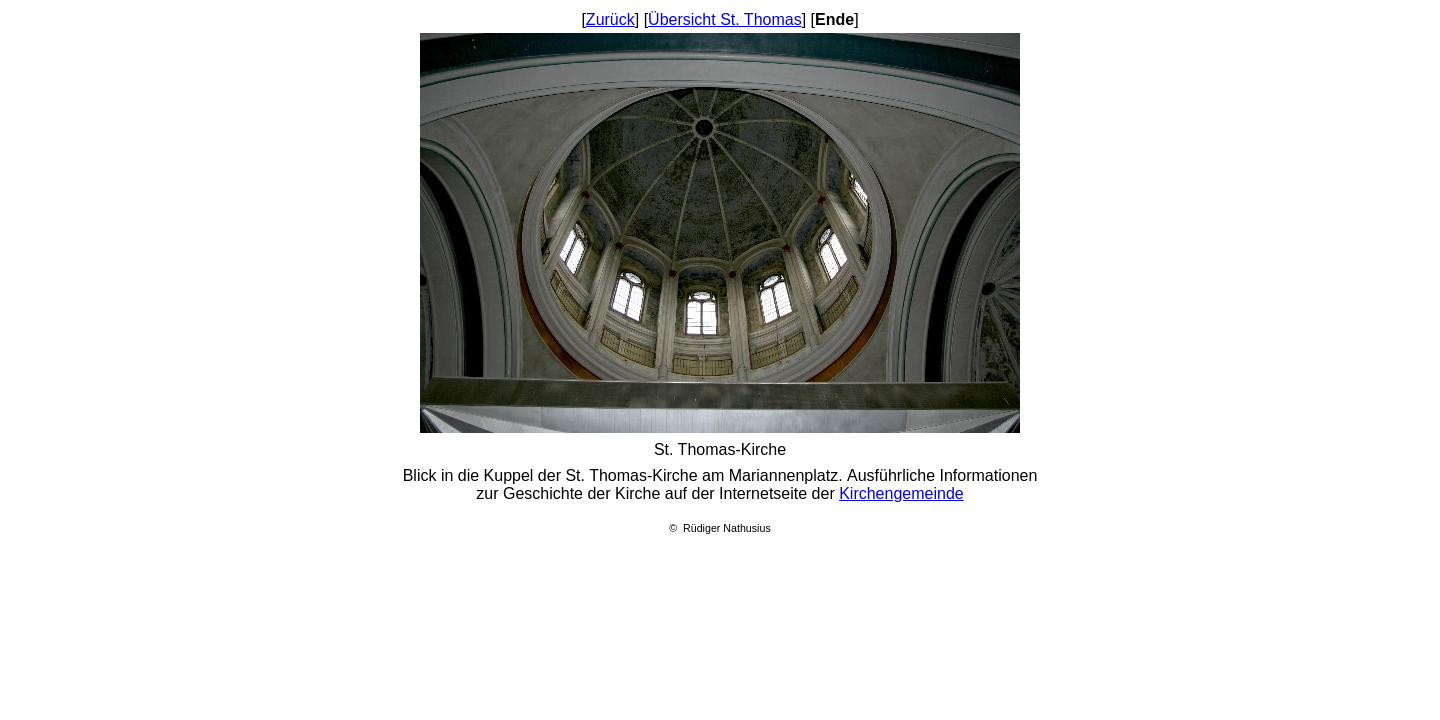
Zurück (610, 19)
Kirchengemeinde (901, 493)
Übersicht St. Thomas (725, 19)
